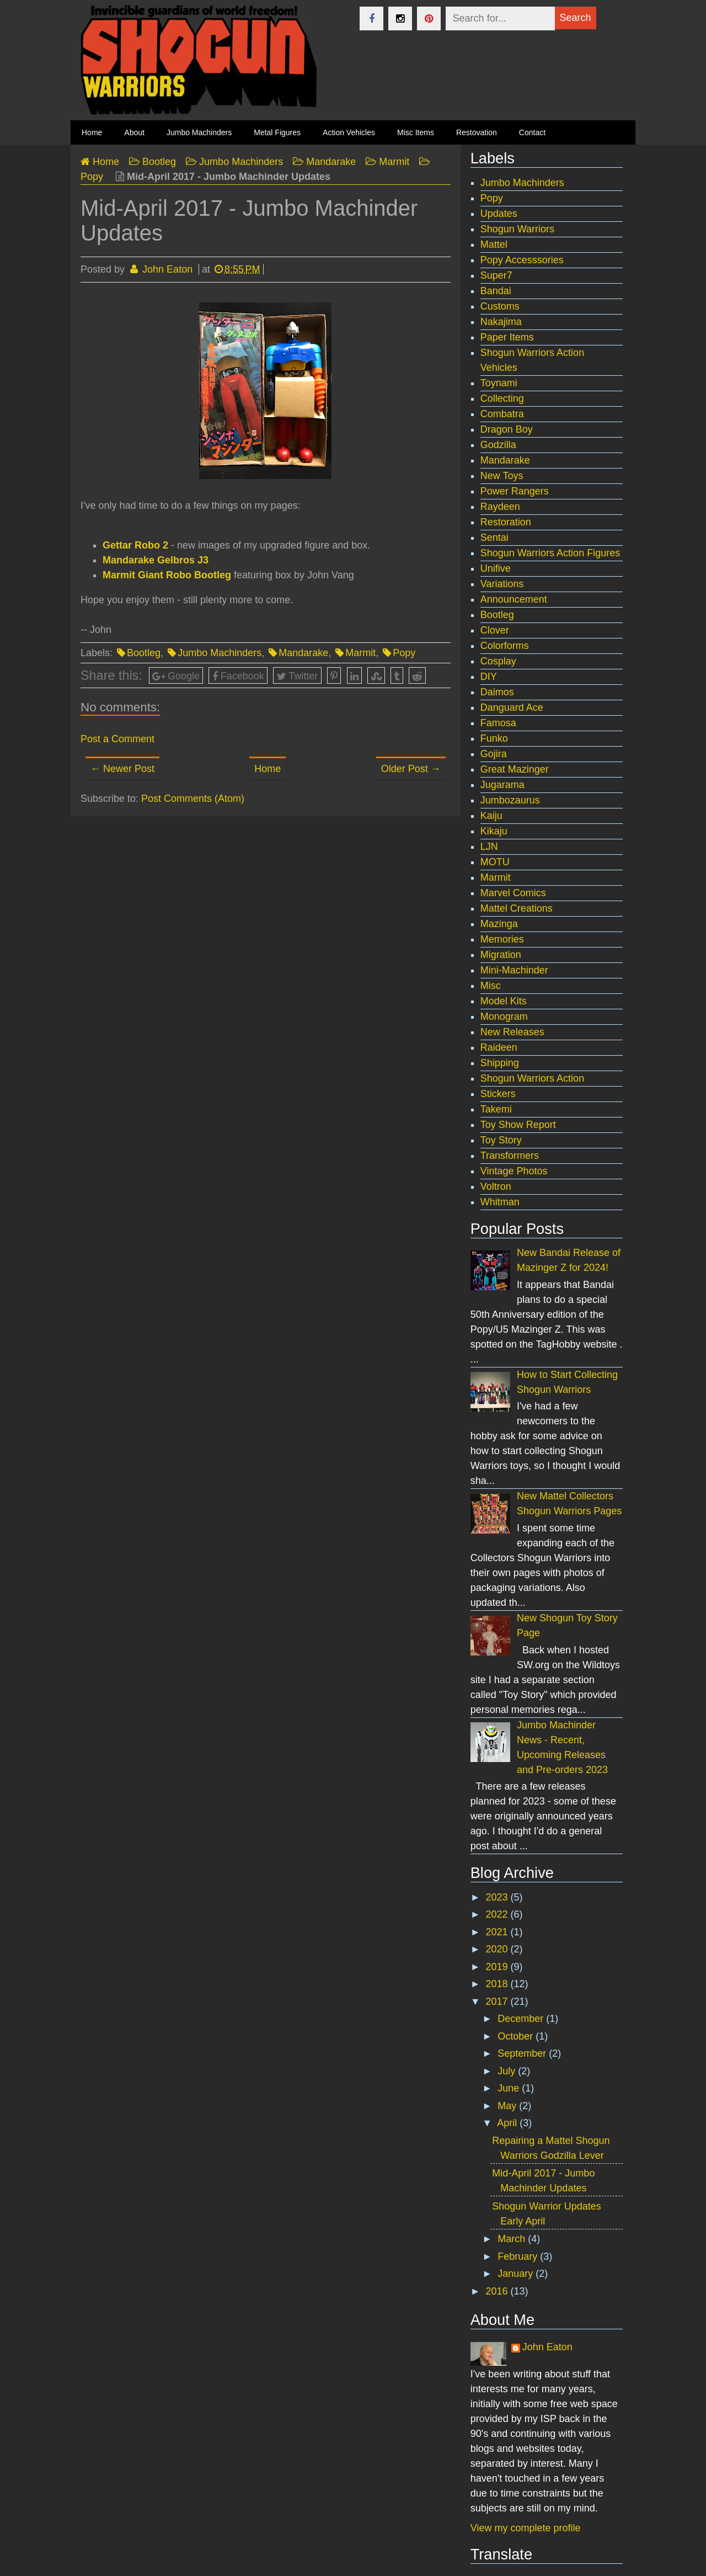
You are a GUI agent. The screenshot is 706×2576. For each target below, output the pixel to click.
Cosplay (498, 661)
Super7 (496, 275)
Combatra (502, 413)
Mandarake (303, 652)
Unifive (495, 568)
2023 (498, 1897)
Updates (498, 213)
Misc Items (415, 132)
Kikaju (493, 831)
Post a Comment (117, 738)
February (519, 2256)
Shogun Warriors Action (532, 1078)
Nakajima (501, 321)
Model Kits (503, 1001)
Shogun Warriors (517, 229)
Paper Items (507, 337)
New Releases (512, 1031)
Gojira (493, 753)
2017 (498, 2001)
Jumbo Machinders (199, 132)
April (508, 2122)
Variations (502, 583)
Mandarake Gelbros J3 (155, 560)
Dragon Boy (506, 429)
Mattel (493, 244)
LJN (489, 846)
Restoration (505, 522)
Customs (500, 306)
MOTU (495, 861)
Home (267, 768)
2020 (498, 1949)
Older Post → (411, 768)
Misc (490, 985)
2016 (498, 2291)
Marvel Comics (513, 892)
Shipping (499, 1062)
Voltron (495, 1186)
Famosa (498, 722)
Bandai (495, 290)
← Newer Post (122, 768)
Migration (500, 954)
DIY (488, 676)
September (523, 2053)
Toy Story (501, 1140)
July (508, 2071)
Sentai (494, 537)
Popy (404, 652)
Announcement (513, 599)
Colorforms (504, 645)
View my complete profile (525, 2528)
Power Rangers (514, 491)
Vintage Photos (514, 1171)
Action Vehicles (349, 132)
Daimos (497, 692)
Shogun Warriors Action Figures (550, 552)
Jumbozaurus (510, 800)
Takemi (496, 1109)
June (510, 2088)
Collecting (502, 398)
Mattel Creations (516, 908)
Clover (494, 630)
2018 (498, 1983)
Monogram (504, 1016)
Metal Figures (277, 132)
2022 (498, 1914)
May (508, 2105)
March (513, 2238)
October (517, 2036)
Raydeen (500, 506)
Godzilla (498, 444)
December (522, 2018)
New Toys (501, 475)
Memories (502, 939)
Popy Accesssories (522, 259)
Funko (494, 738)
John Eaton (547, 2347)
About (134, 132)
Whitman (500, 1201)
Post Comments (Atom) (192, 798)
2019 (498, 1966)
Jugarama (502, 784)
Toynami (498, 382)
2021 (498, 1932)
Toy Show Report (518, 1124)
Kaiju (491, 815)
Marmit (360, 652)
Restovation (476, 132)
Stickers (498, 1093)
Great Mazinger (514, 769)
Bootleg (144, 652)
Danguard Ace (511, 707)
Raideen (498, 1047)
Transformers (509, 1155)
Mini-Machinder (514, 970)
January (517, 2273)
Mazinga (499, 923)
